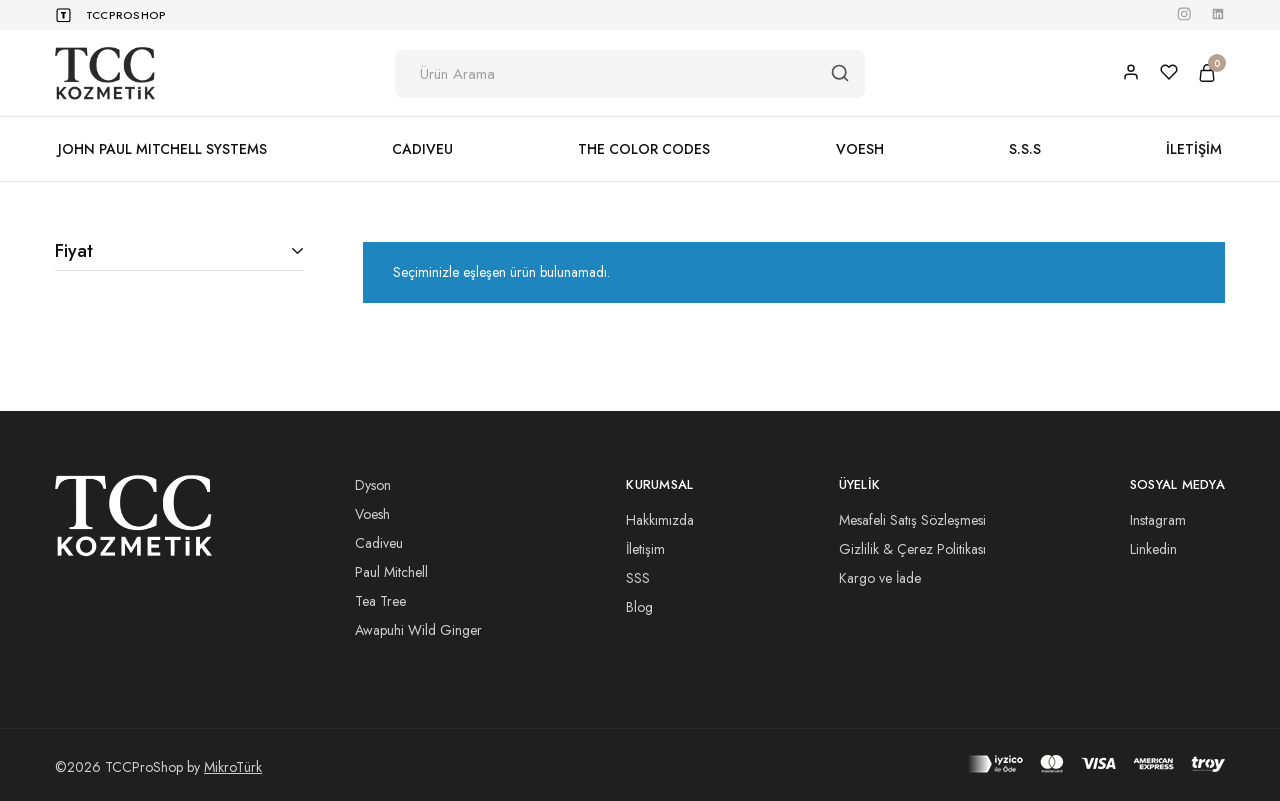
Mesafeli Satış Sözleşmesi (912, 520)
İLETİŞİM (1194, 149)
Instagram (1158, 520)
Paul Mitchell (391, 572)
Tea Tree (380, 601)
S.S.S (1025, 149)
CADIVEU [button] (422, 149)
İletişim (645, 549)
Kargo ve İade (880, 578)
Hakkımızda (660, 520)
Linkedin (1153, 549)
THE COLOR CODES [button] (644, 149)
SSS (638, 578)
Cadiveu (379, 543)
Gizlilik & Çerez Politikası (912, 549)
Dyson (373, 485)
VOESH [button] (860, 149)
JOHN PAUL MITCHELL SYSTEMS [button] (162, 149)
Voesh (372, 514)
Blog (639, 607)
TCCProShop (126, 15)
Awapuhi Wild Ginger (418, 630)
